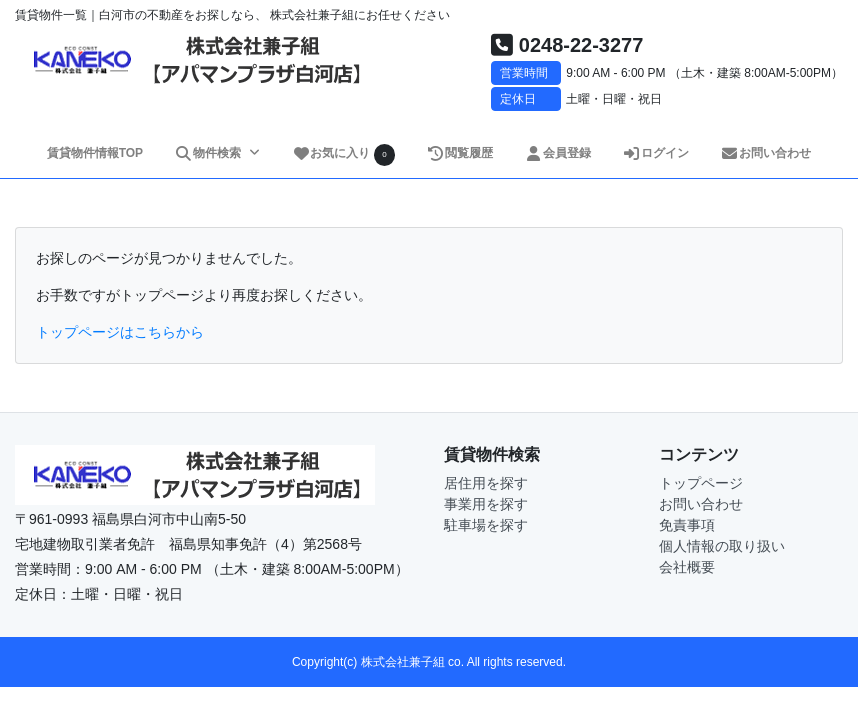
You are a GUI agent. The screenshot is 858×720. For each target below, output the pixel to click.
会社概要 (687, 567)
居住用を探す (486, 483)
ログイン (656, 153)
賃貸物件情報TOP (95, 153)
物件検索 (209, 153)
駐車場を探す (486, 525)
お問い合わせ (766, 153)
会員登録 (558, 153)
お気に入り (344, 154)
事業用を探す (486, 504)
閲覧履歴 (460, 153)
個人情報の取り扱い (722, 546)
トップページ (701, 483)
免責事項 (687, 525)
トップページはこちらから (120, 332)
